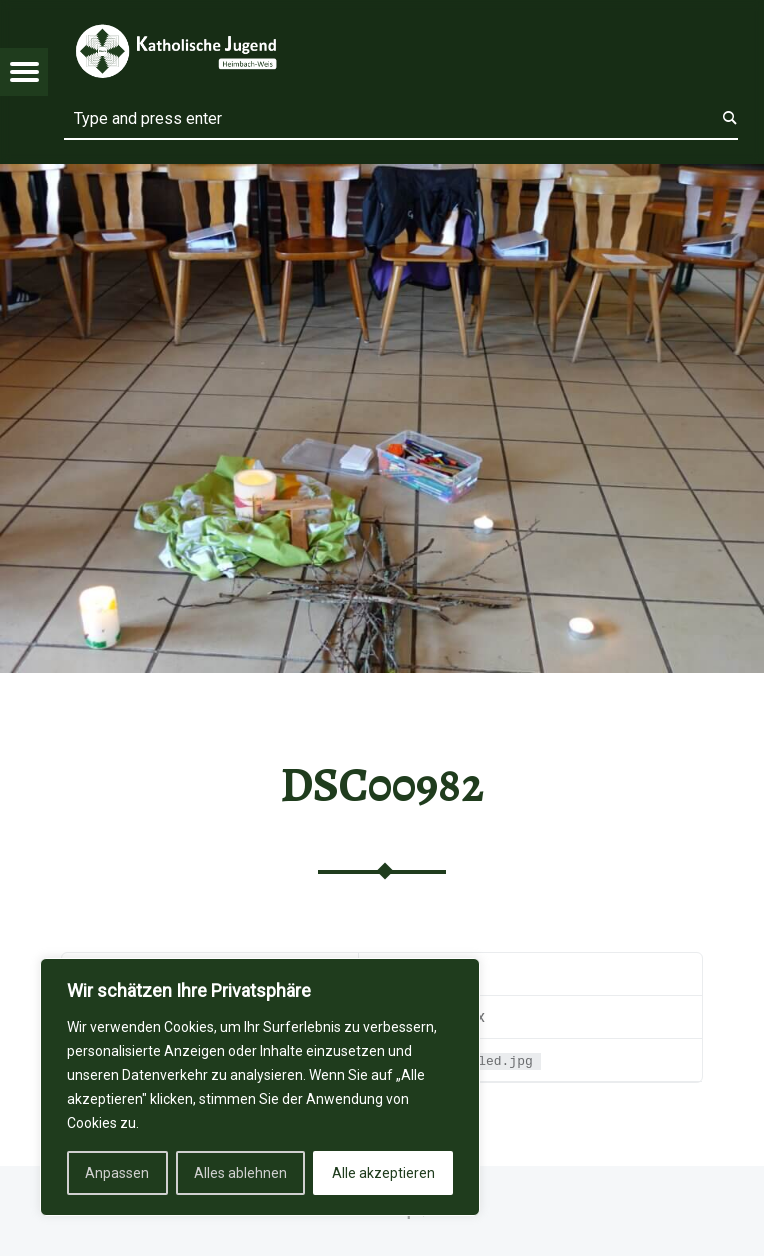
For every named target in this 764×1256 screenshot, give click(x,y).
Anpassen (117, 1173)
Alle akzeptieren (383, 1173)
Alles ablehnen (240, 1173)
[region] (260, 1087)
